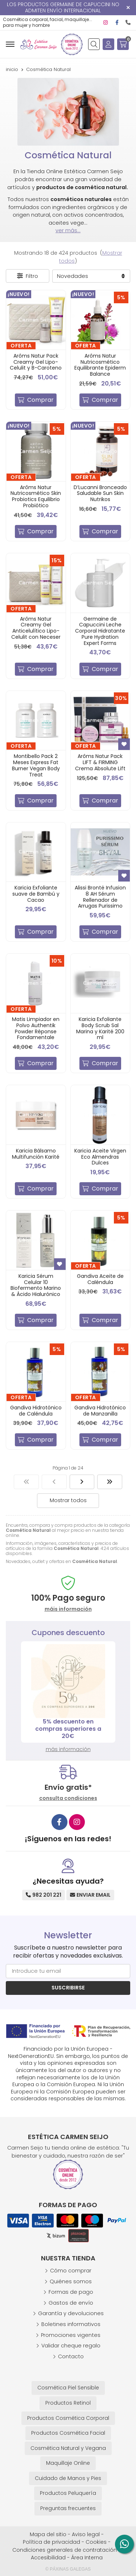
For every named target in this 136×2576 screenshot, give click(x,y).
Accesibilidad (48, 2557)
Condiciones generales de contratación (64, 2550)
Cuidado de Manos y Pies (68, 2478)
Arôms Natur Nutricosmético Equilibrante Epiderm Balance (100, 365)
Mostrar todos (68, 1500)
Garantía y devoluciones (71, 2313)
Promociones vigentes (70, 2335)
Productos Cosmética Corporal (68, 2418)
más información (68, 1749)
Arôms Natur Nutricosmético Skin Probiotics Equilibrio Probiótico (36, 496)
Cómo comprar (70, 2270)
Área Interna (87, 2557)
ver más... (68, 230)
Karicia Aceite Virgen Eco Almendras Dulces (100, 1157)
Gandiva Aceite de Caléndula (100, 1279)
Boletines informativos (70, 2324)
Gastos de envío (71, 2302)
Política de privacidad (51, 2542)
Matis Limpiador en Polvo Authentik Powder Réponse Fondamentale (35, 1028)
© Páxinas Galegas (68, 2569)
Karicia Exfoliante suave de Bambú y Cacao (35, 894)
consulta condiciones (68, 1798)
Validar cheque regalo (70, 2345)
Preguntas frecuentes (68, 2508)
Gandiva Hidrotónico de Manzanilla (100, 1410)
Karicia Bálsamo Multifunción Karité (35, 1153)
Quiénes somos (71, 2281)
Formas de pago (71, 2292)
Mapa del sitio (48, 2534)
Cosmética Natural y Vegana (68, 2448)
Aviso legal (86, 2534)
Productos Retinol (68, 2402)
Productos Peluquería (68, 2493)
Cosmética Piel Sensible (68, 2387)
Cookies (96, 2542)
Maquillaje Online (68, 2463)
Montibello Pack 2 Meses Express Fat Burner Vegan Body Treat (36, 765)
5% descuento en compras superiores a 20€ (68, 1728)
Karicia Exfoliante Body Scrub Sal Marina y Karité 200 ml (100, 1028)
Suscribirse (68, 1987)
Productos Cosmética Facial (68, 2433)
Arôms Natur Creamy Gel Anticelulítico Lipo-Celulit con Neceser (36, 628)
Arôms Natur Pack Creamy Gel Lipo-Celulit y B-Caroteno (36, 362)
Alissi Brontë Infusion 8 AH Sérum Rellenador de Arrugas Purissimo (100, 896)
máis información (68, 1609)
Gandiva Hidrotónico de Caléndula (36, 1410)
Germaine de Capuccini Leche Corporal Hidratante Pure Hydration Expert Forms (100, 631)
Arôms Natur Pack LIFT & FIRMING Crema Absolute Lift (100, 762)
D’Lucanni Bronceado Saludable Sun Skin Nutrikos (100, 493)
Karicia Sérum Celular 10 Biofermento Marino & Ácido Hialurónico (36, 1285)
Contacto (71, 2356)
